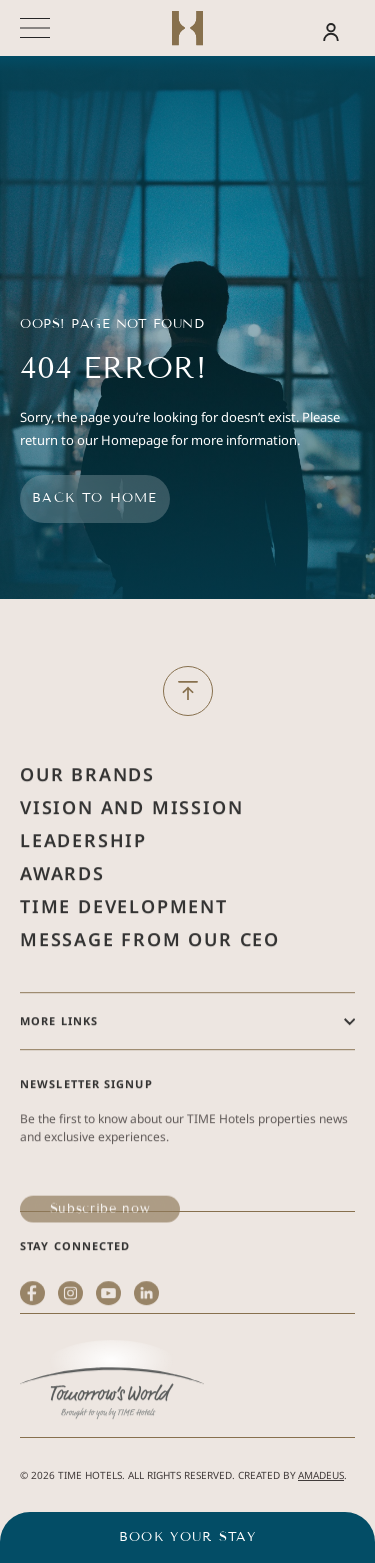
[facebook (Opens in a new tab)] (32, 1361)
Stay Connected (75, 1286)
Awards (62, 914)
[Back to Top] (188, 691)
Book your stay (187, 1537)
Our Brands (87, 815)
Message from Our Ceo (150, 980)
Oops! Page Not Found (112, 324)
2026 (43, 1475)
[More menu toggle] (35, 28)
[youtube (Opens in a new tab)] (108, 1361)
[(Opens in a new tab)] (112, 1423)
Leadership (83, 881)
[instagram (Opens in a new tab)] (70, 1361)
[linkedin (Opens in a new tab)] (146, 1361)
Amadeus (321, 1475)
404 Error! (113, 368)
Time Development (124, 947)
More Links (59, 1061)
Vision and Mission (131, 848)
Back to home (95, 498)
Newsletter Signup (86, 1124)
